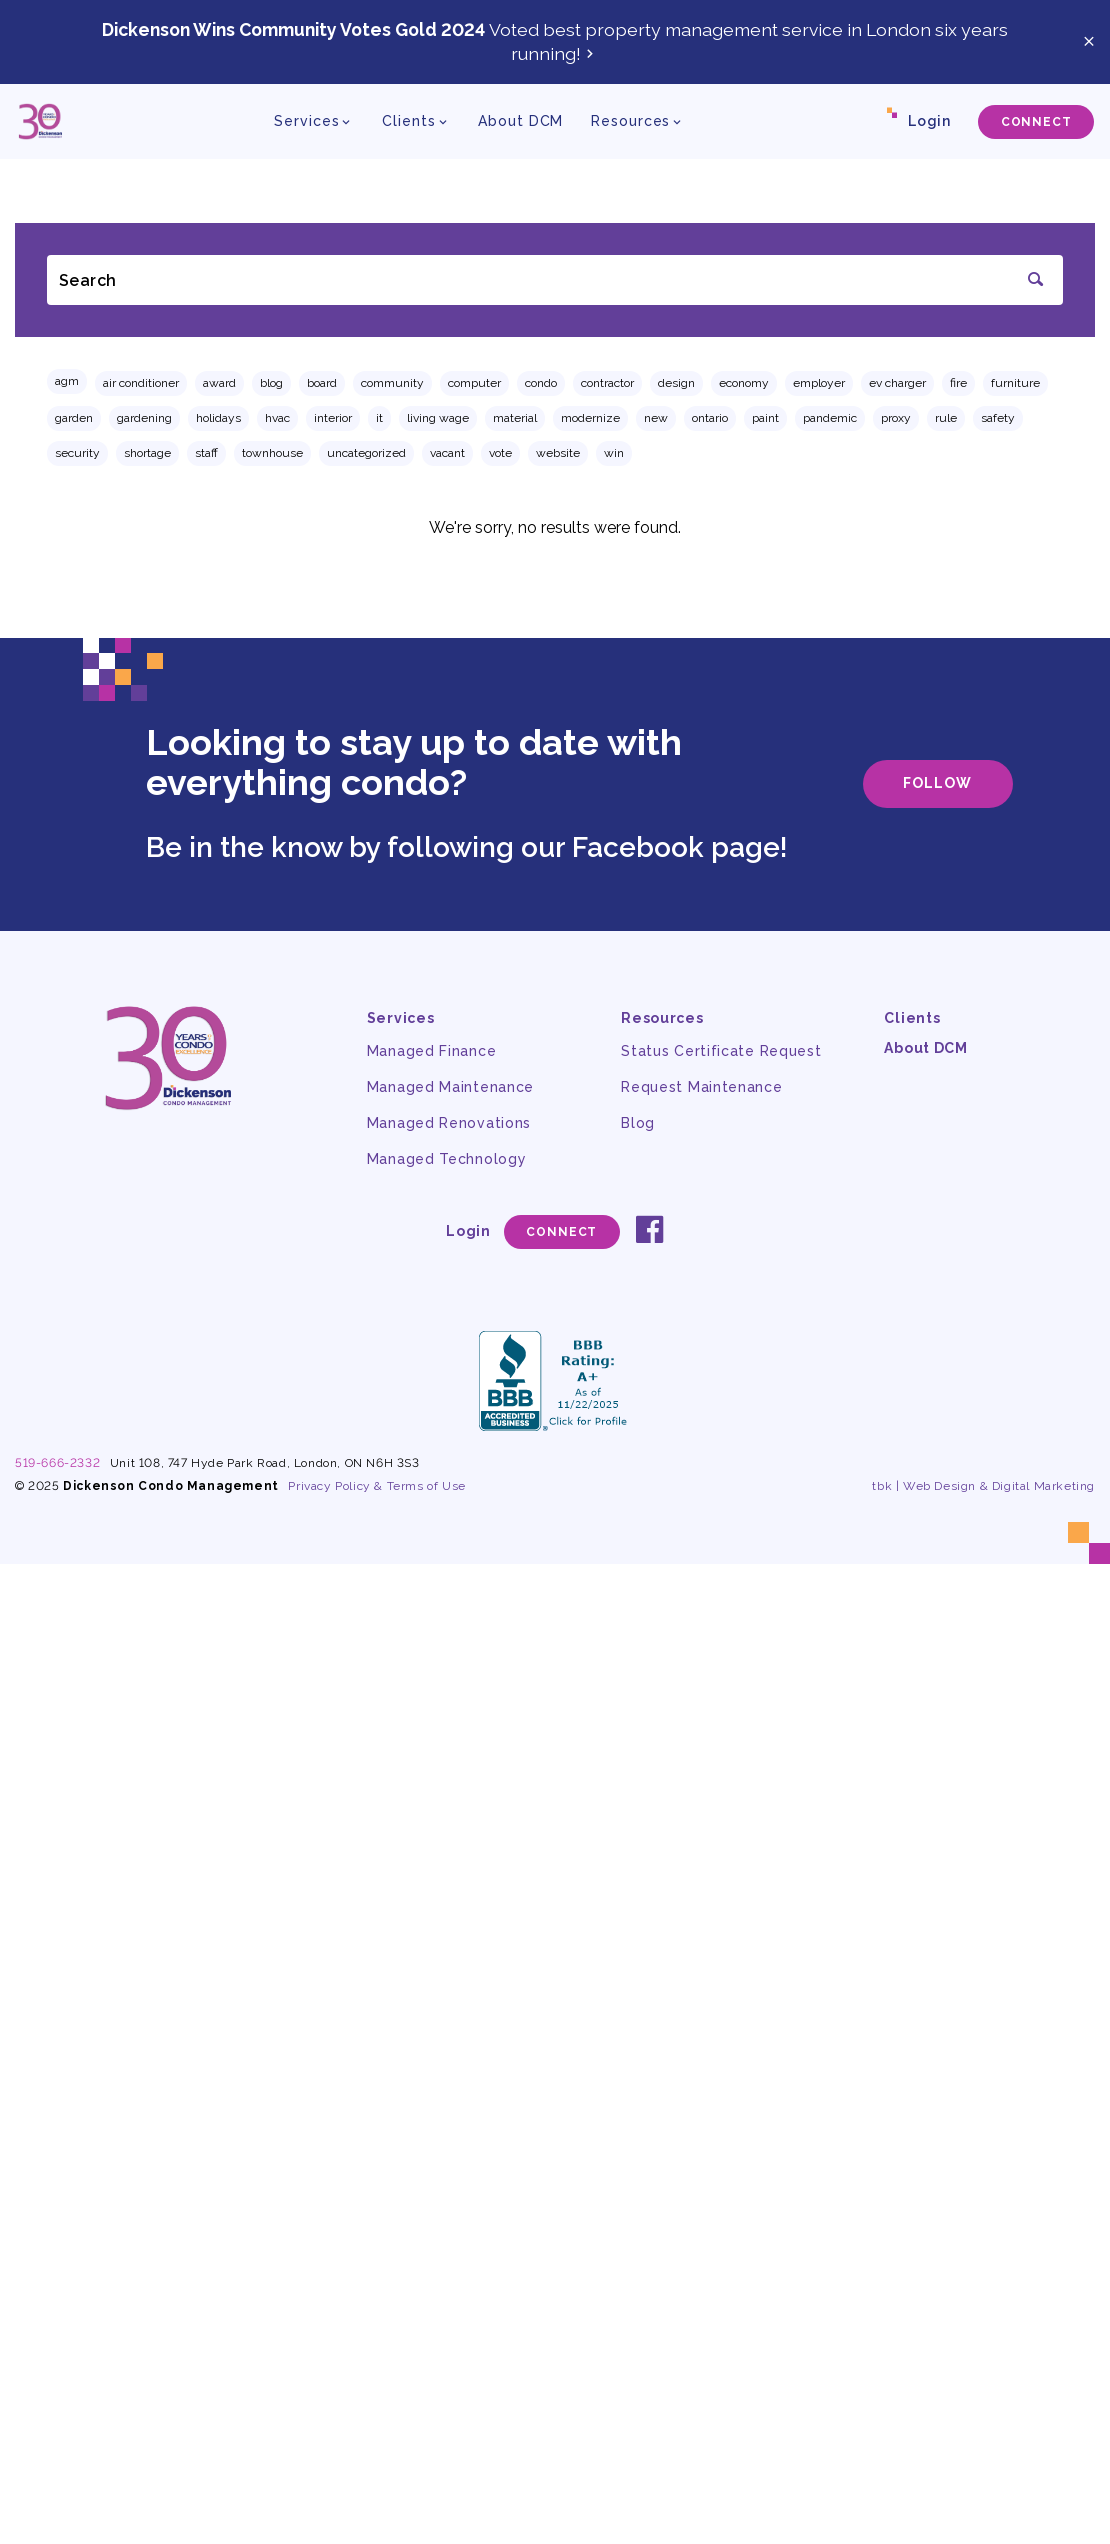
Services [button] (306, 121)
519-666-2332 (57, 1463)
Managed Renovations (449, 1123)
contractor (607, 383)
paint (765, 418)
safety (998, 418)
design (676, 383)
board (322, 383)
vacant (447, 453)
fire (958, 383)
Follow (937, 783)
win (614, 453)
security (77, 453)
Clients (912, 1018)
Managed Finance (432, 1051)
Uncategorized (366, 453)
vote (500, 453)
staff (206, 453)
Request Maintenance (701, 1087)
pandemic (830, 418)
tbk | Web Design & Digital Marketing (983, 1486)
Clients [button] (408, 121)
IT (379, 418)
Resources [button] (630, 121)
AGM (67, 381)
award (219, 383)
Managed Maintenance (450, 1087)
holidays (218, 418)
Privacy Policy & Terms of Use (376, 1486)
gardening (144, 418)
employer (819, 383)
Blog (271, 383)
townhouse (272, 453)
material (515, 418)
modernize (590, 418)
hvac (277, 418)
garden (74, 418)
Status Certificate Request (721, 1051)
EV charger (897, 383)
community (392, 383)
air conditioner (141, 383)
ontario (710, 418)
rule (946, 418)
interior (333, 418)
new (656, 418)
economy (744, 383)
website (558, 453)
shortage (147, 453)
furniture (1015, 383)
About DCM (520, 121)
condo (541, 383)
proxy (896, 418)
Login (929, 121)
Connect (1036, 122)
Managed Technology (447, 1159)
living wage (438, 418)
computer (474, 383)
